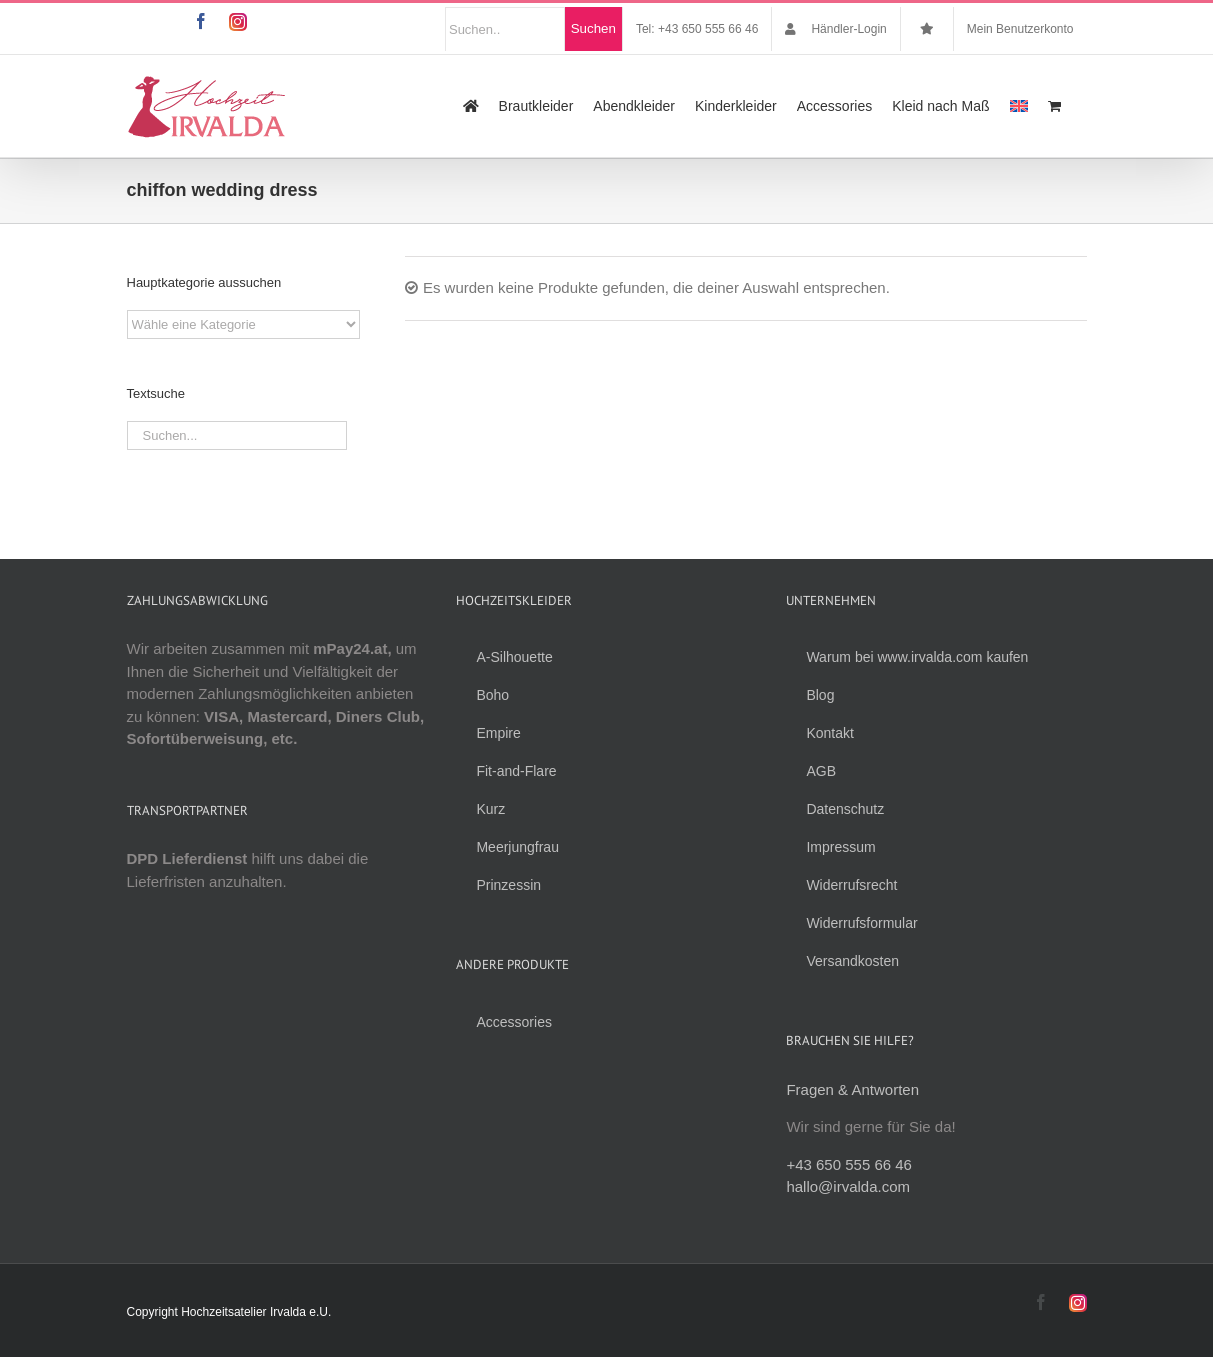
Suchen (593, 28)
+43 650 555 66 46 (849, 1164)
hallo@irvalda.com (848, 1186)
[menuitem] (1019, 106)
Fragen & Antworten (852, 1089)
